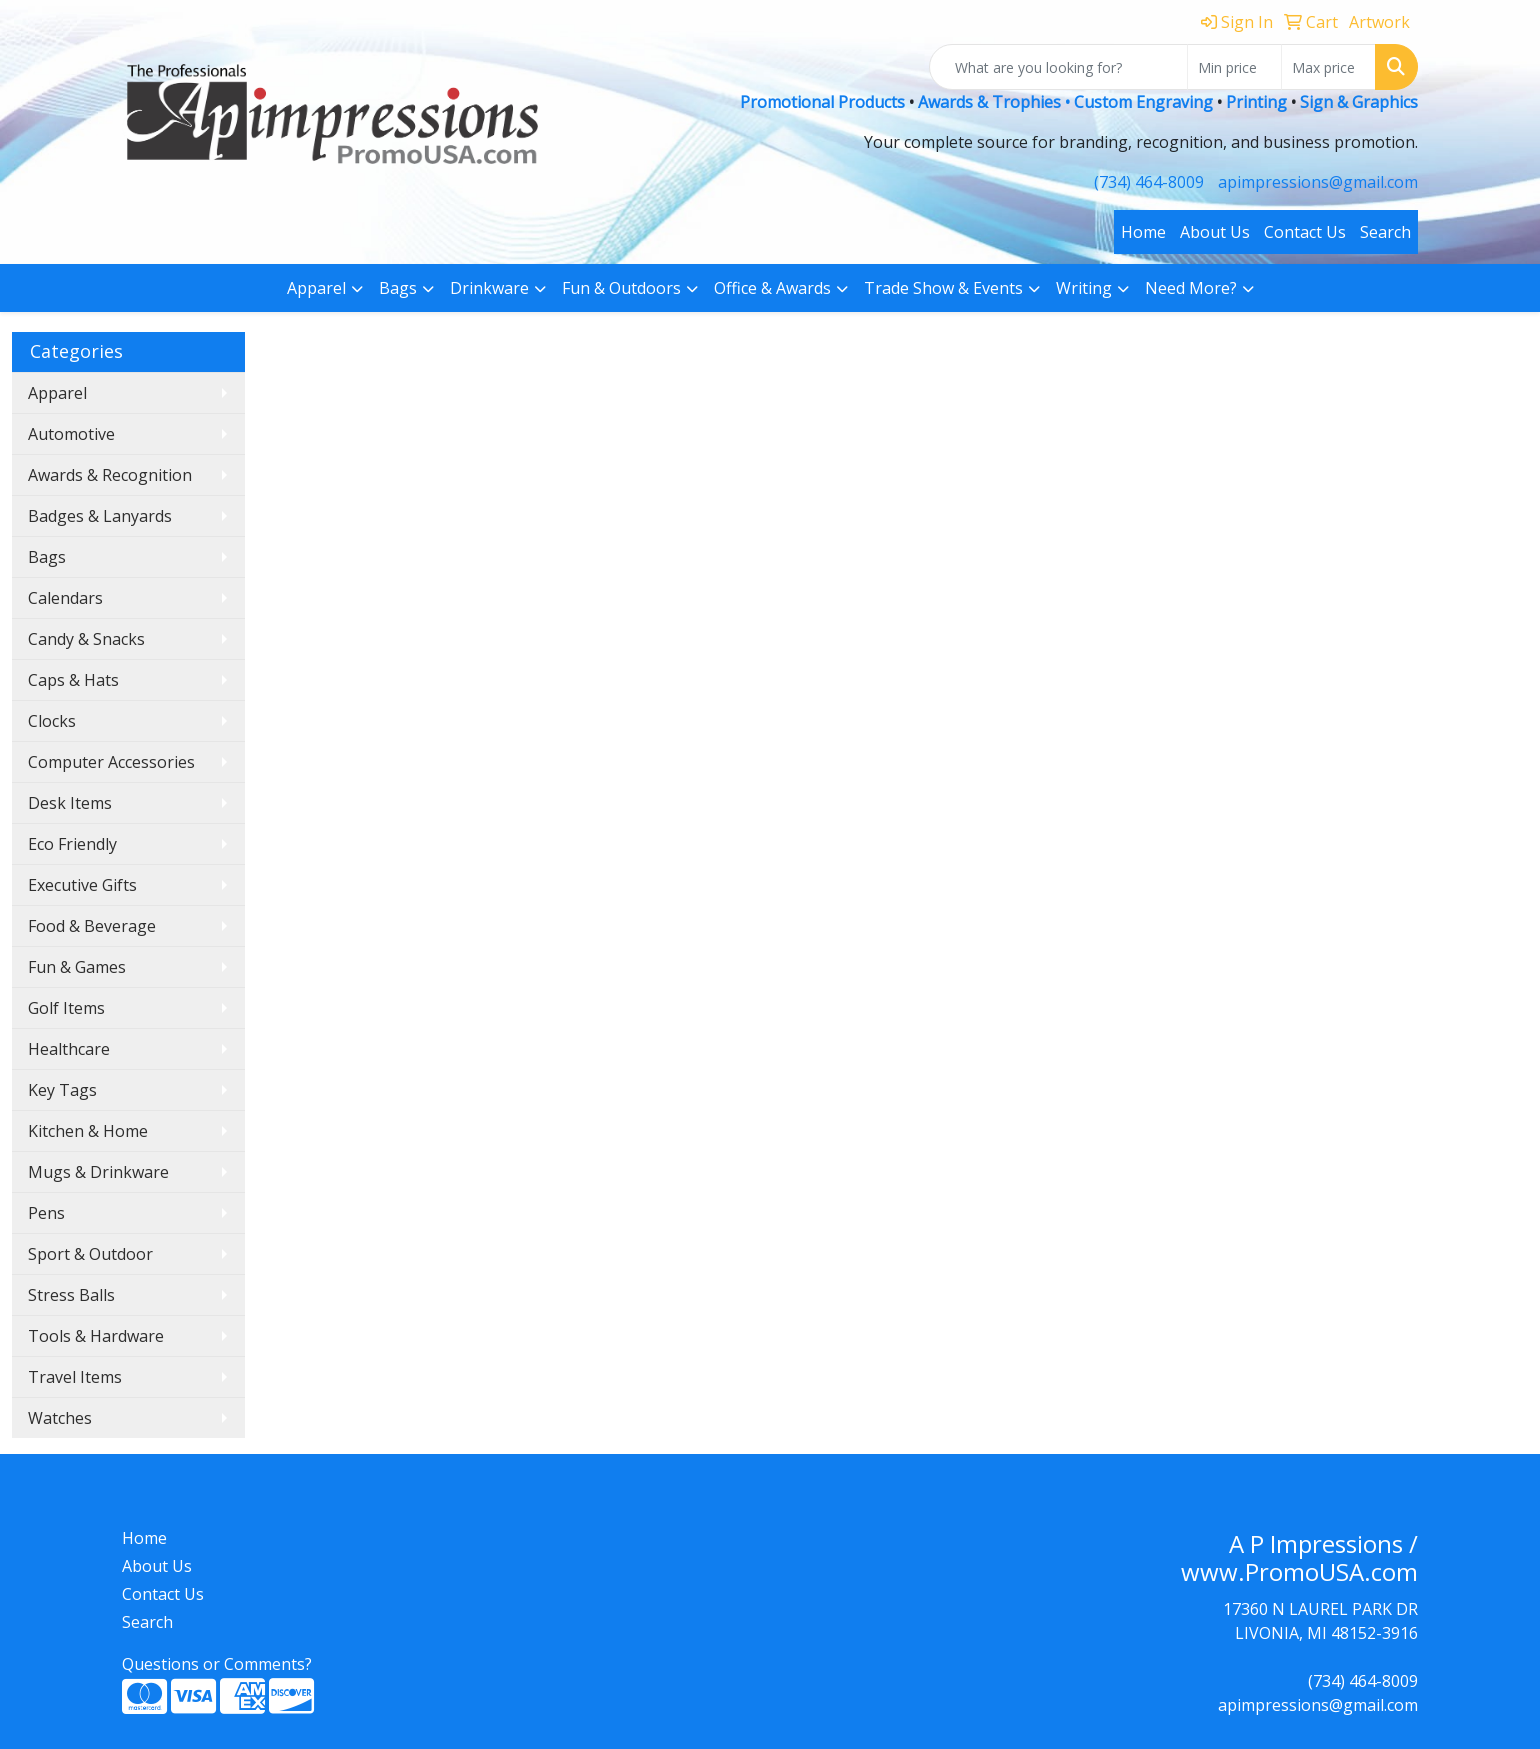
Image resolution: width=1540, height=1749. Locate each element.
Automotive (71, 434)
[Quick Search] (1058, 67)
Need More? (1191, 288)
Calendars (65, 598)
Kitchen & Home (88, 1131)
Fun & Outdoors (621, 288)
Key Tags (62, 1090)
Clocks (52, 721)
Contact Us (1305, 232)
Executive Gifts (82, 885)
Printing (1256, 102)
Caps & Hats (73, 680)
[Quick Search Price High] (1328, 67)
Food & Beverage (92, 926)
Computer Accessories (111, 762)
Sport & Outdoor (90, 1254)
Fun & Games (77, 967)
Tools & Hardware (96, 1336)
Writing (1084, 288)
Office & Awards (772, 288)
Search (1385, 232)
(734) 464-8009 (1149, 182)
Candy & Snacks (86, 639)
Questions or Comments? (217, 1664)
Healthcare (69, 1049)
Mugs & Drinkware (98, 1172)
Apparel (316, 288)
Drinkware (489, 288)
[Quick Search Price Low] (1234, 67)
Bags (398, 288)
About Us (1215, 232)
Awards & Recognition (110, 475)
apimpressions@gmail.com (1318, 182)
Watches (60, 1418)
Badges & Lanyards (100, 516)
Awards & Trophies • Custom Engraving (1065, 102)
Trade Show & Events (943, 288)
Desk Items (70, 803)
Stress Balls (71, 1295)
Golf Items (66, 1008)
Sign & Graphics (1359, 102)
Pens (46, 1213)
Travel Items (75, 1377)
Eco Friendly (72, 844)
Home (1143, 232)
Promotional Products (824, 102)
